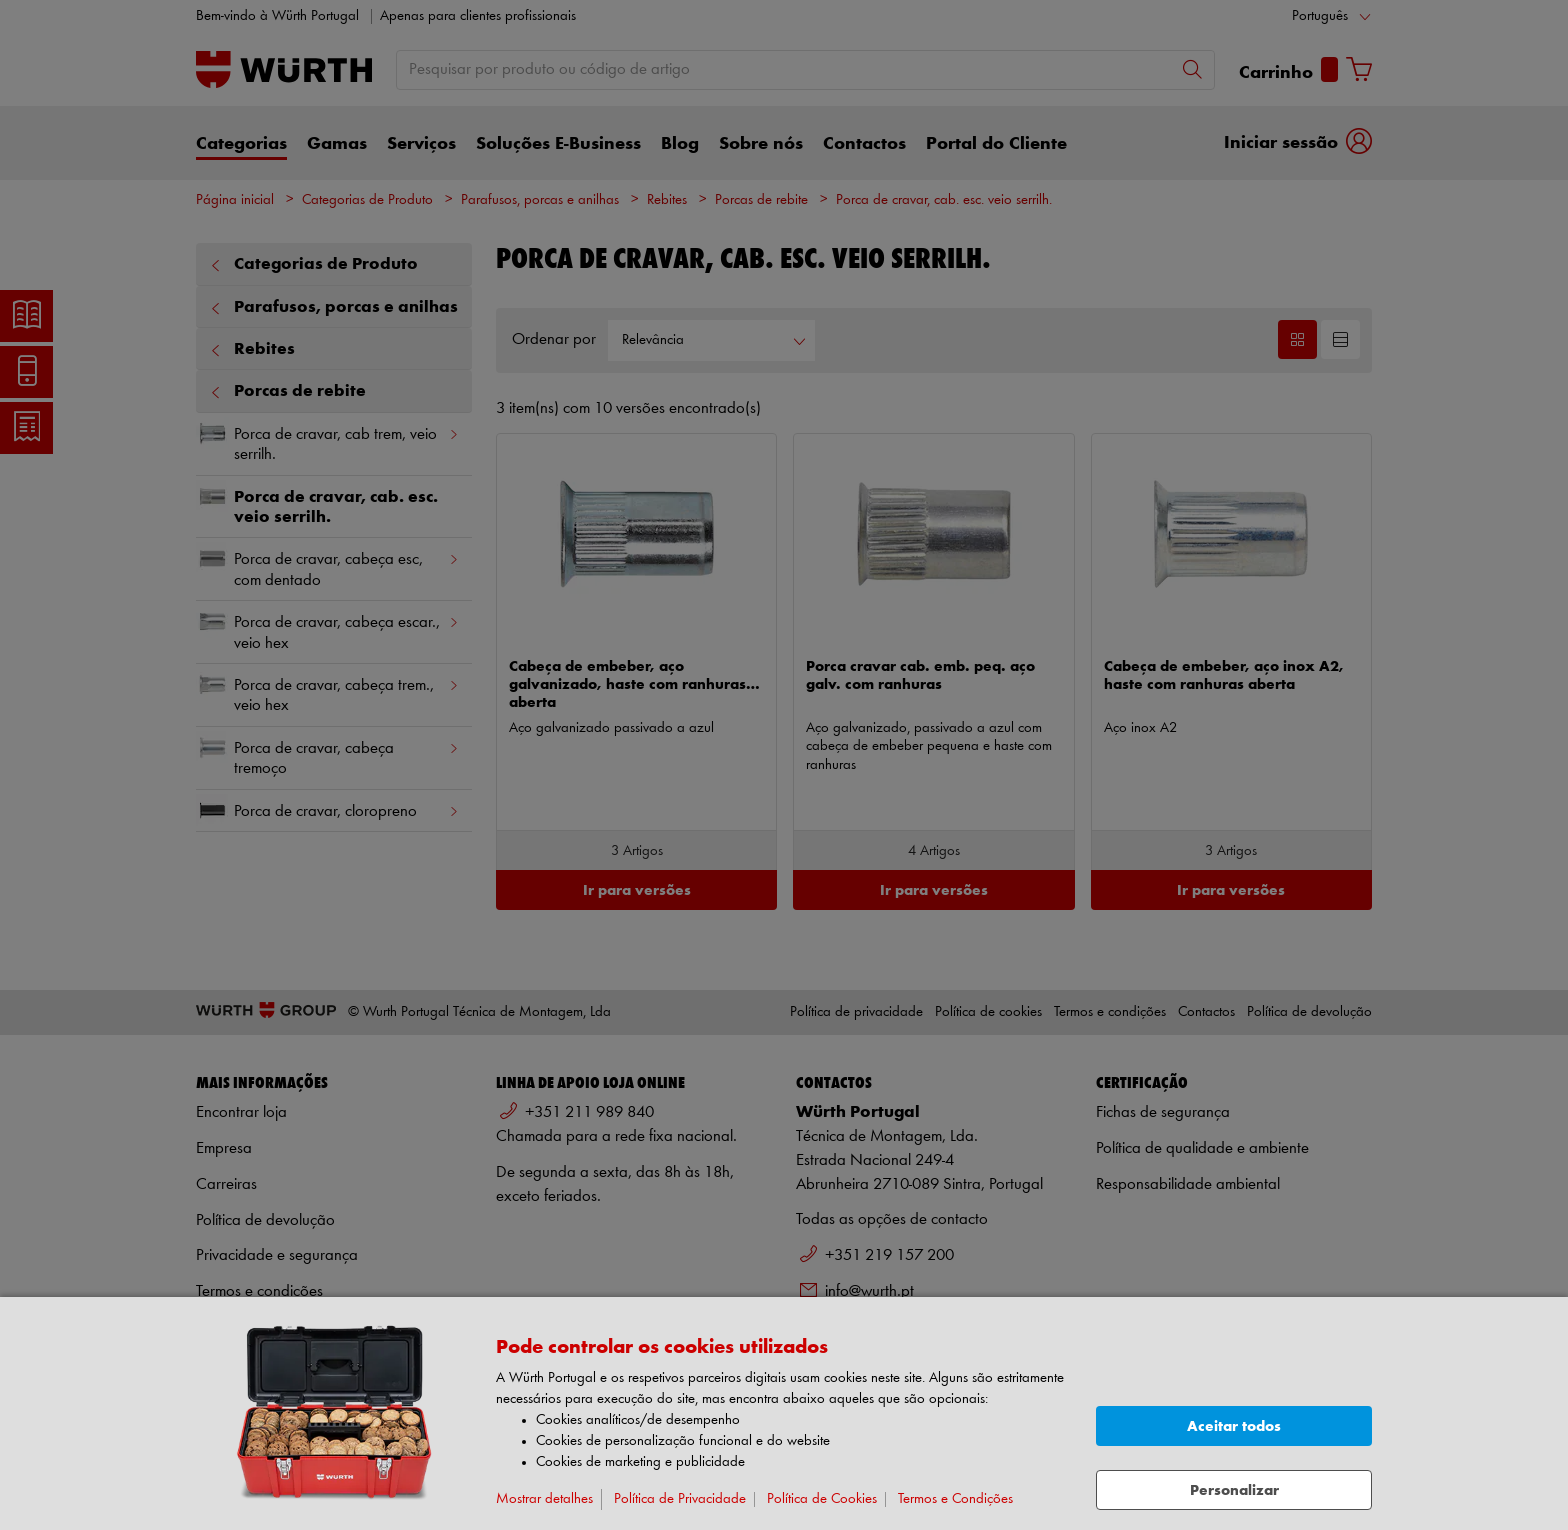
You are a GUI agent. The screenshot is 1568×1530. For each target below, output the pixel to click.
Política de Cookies (822, 1499)
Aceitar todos (1234, 1426)
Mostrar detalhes (544, 1499)
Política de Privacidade (680, 1499)
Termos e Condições (955, 1499)
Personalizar (1234, 1490)
